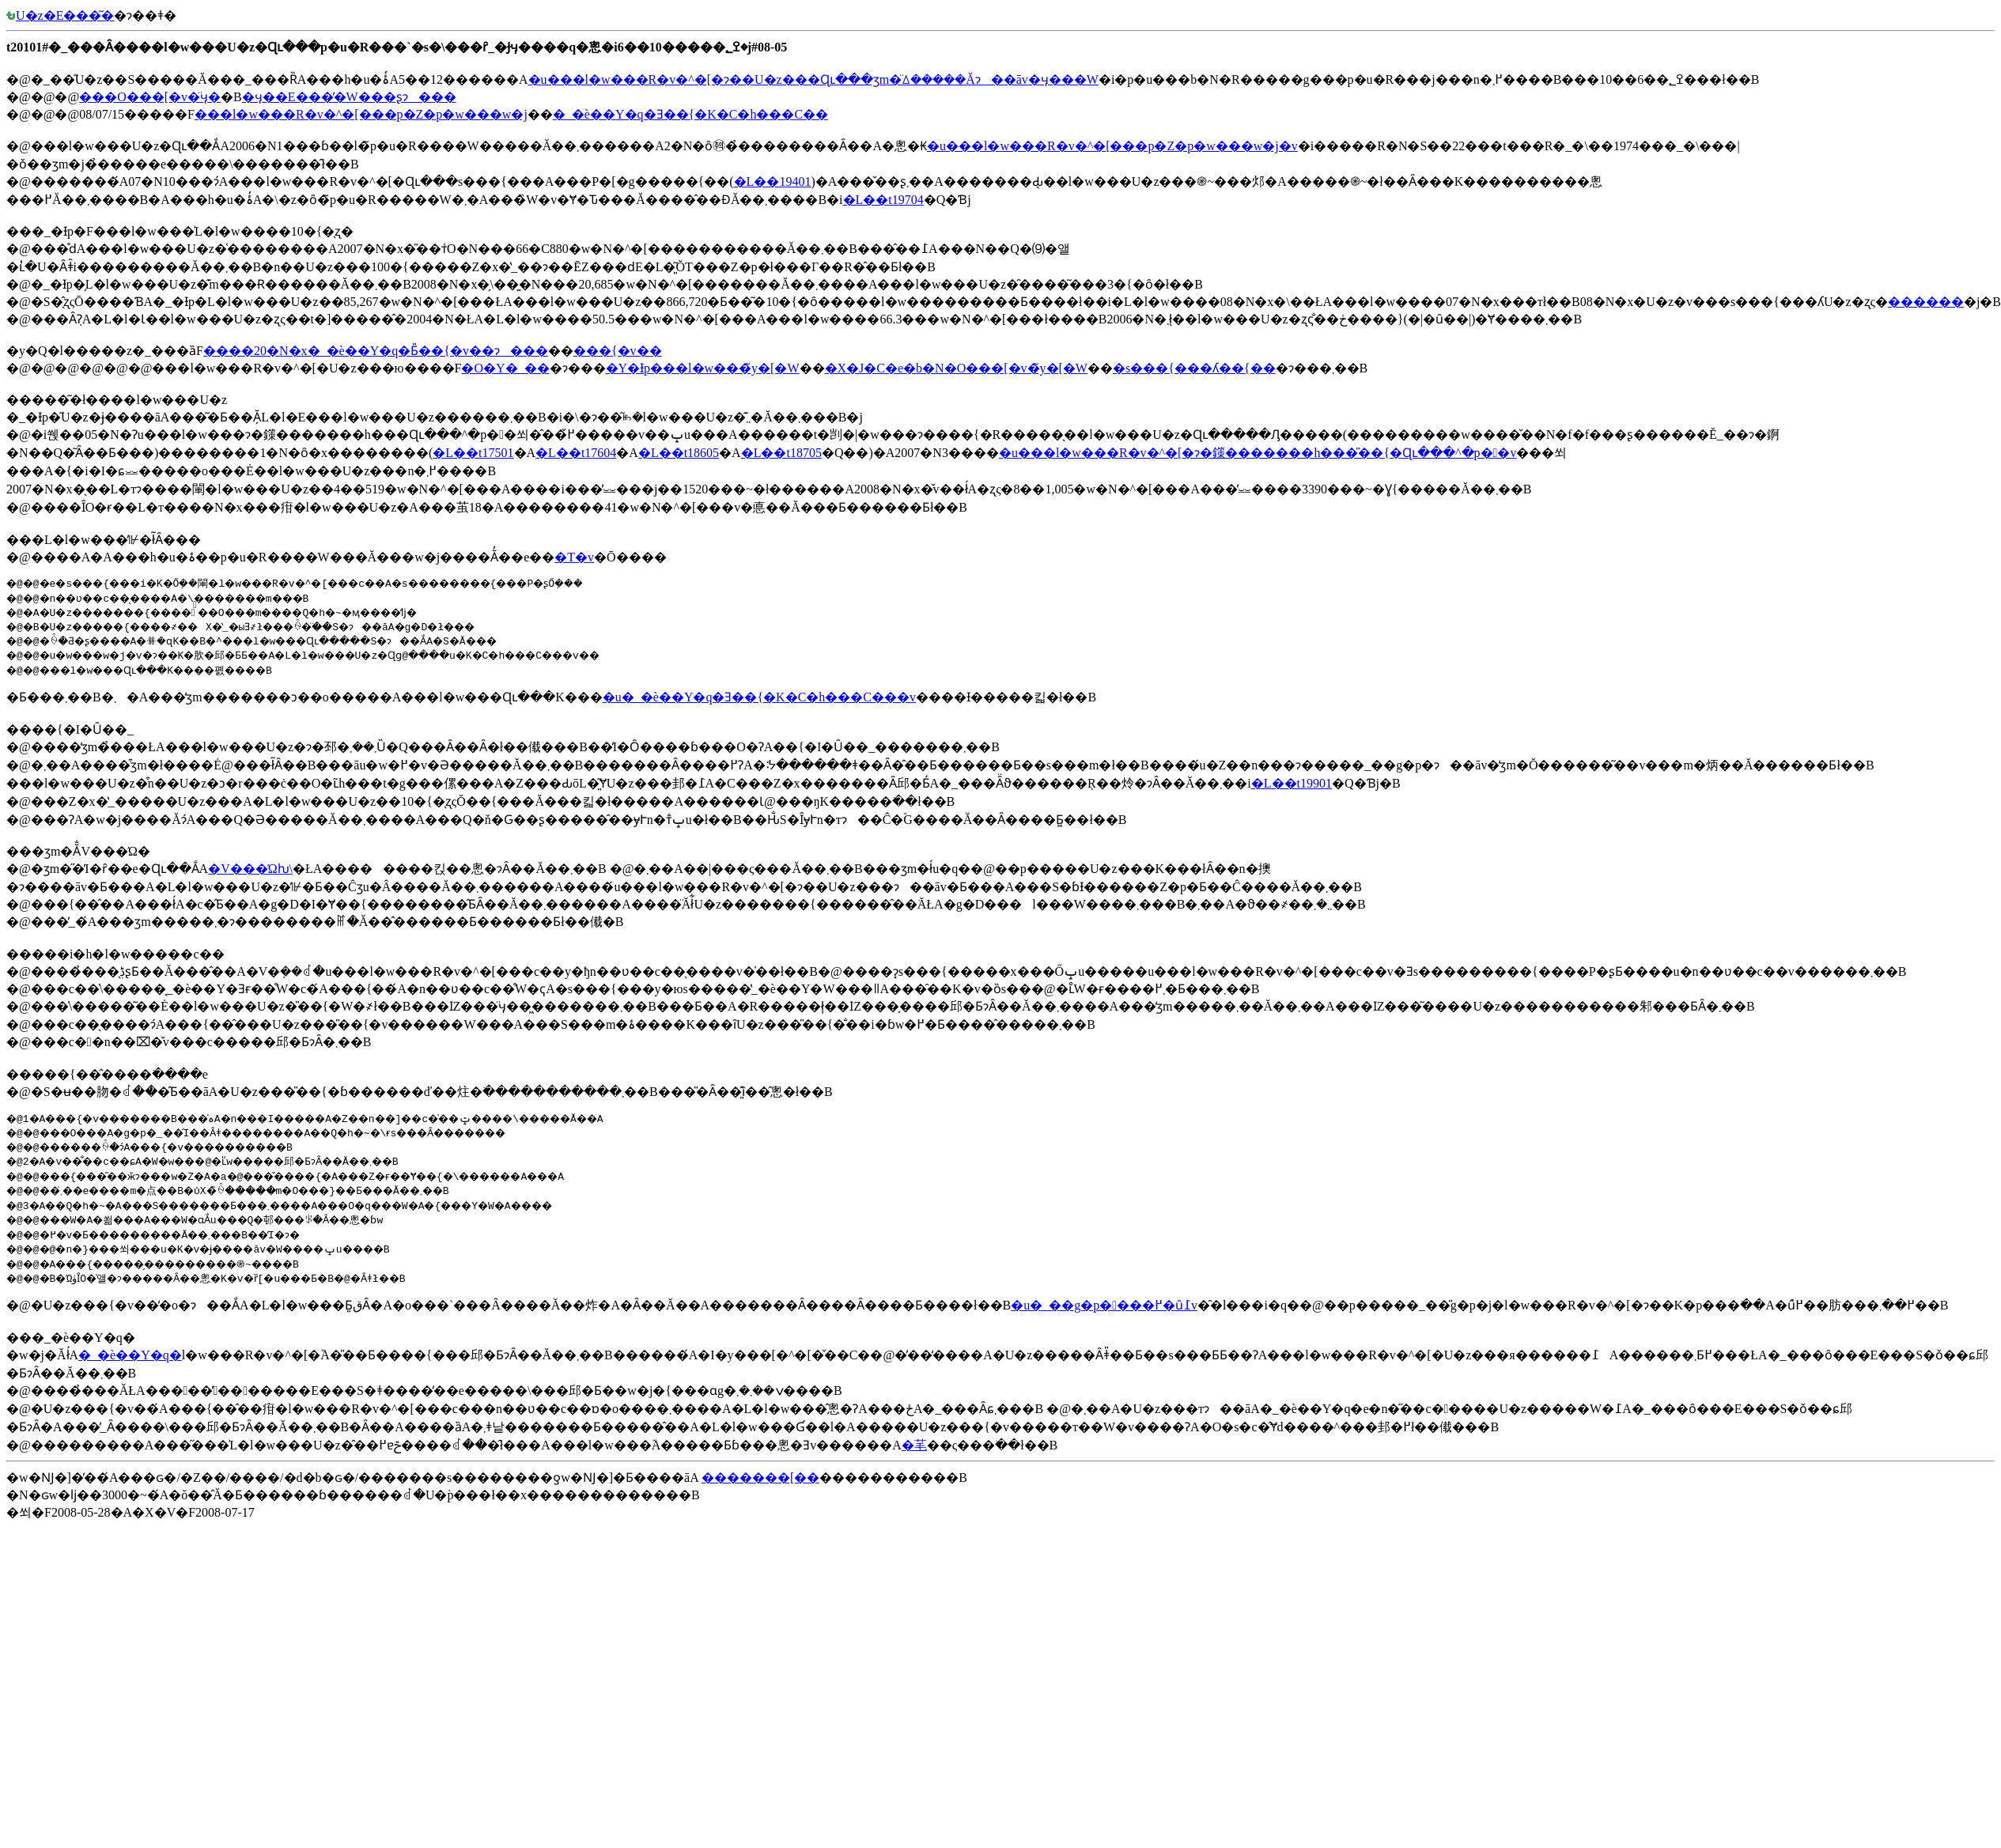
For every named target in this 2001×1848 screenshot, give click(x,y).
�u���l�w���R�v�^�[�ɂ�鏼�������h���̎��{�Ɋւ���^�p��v (1258, 452)
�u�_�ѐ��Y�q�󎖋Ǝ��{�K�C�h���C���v (759, 697)
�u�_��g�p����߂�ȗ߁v (1104, 1305)
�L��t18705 (781, 452)
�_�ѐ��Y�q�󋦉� (130, 1355)
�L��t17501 (473, 452)
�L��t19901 (1291, 783)
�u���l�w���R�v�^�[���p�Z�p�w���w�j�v (1112, 146)
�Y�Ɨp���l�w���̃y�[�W (703, 368)
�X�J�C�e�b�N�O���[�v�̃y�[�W (956, 368)
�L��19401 (772, 181)
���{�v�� (617, 350)
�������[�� (760, 1477)
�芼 (914, 1445)
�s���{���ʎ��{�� (1194, 368)
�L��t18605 (678, 452)
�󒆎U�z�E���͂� (60, 15)
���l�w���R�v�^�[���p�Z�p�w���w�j (361, 114)
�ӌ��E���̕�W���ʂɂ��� (349, 97)
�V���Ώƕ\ (250, 868)
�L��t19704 (883, 199)
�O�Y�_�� (505, 368)
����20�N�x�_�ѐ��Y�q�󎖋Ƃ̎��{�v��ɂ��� (375, 350)
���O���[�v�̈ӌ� (150, 97)
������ (1926, 301)
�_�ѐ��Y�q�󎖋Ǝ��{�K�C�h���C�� (690, 114)
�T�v (574, 557)
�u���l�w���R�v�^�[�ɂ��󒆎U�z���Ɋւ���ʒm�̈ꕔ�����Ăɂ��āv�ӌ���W (813, 79)
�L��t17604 (575, 452)
